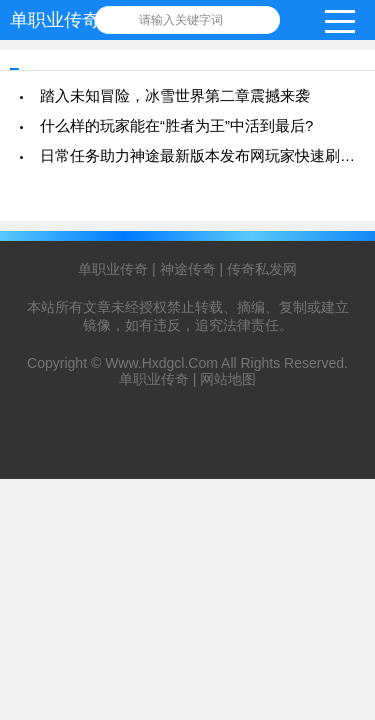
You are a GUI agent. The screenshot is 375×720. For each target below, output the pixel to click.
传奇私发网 (262, 269)
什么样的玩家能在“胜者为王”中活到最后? (176, 125)
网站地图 (228, 379)
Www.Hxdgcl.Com (161, 363)
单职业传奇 (55, 20)
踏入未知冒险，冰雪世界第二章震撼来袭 (175, 95)
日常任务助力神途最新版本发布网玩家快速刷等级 (205, 155)
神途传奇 (188, 269)
